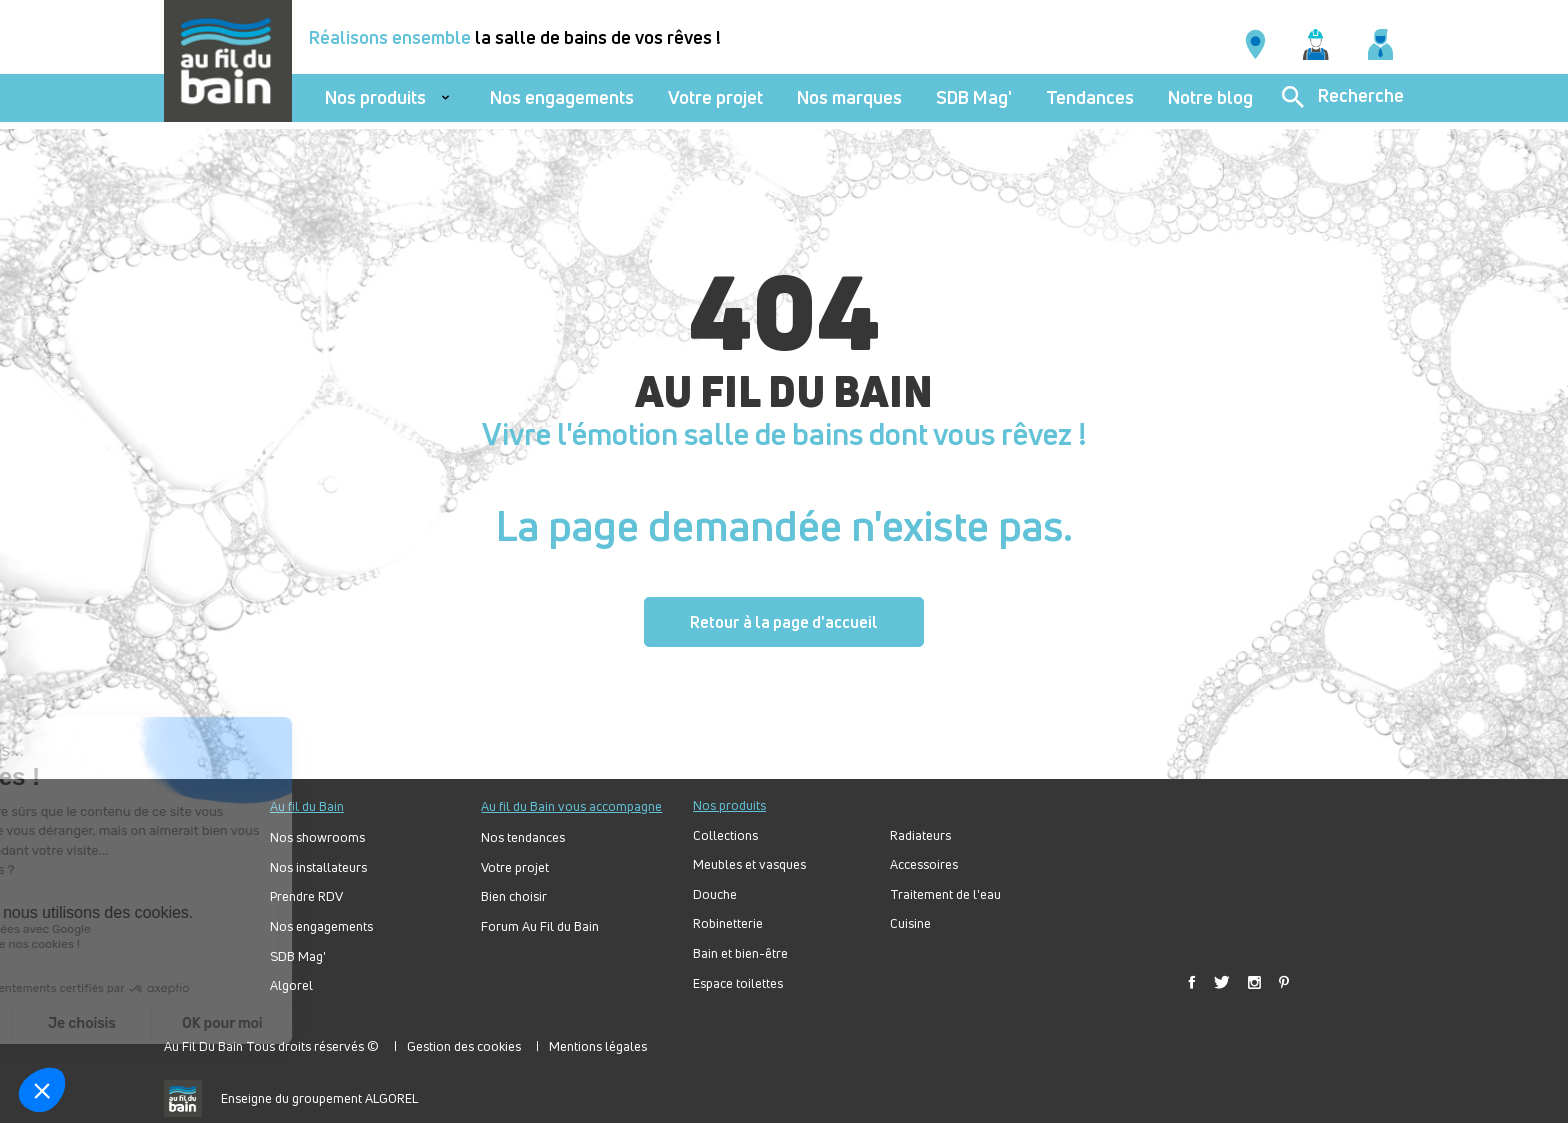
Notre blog (1210, 97)
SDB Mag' (974, 97)
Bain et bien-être (740, 953)
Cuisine (910, 923)
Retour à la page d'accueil (784, 622)
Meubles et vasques (749, 864)
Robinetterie (728, 923)
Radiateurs (920, 835)
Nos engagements (562, 97)
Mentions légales (598, 1046)
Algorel (291, 985)
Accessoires (924, 864)
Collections (725, 835)
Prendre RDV (306, 896)
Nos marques (849, 97)
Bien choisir (514, 896)
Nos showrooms (317, 837)
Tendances (1090, 97)
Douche (715, 894)
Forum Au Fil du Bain (540, 926)
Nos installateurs (318, 867)
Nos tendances (523, 837)
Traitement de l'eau (945, 894)
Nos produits (375, 97)
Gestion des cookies (464, 1046)
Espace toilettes (738, 983)
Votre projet (715, 97)
